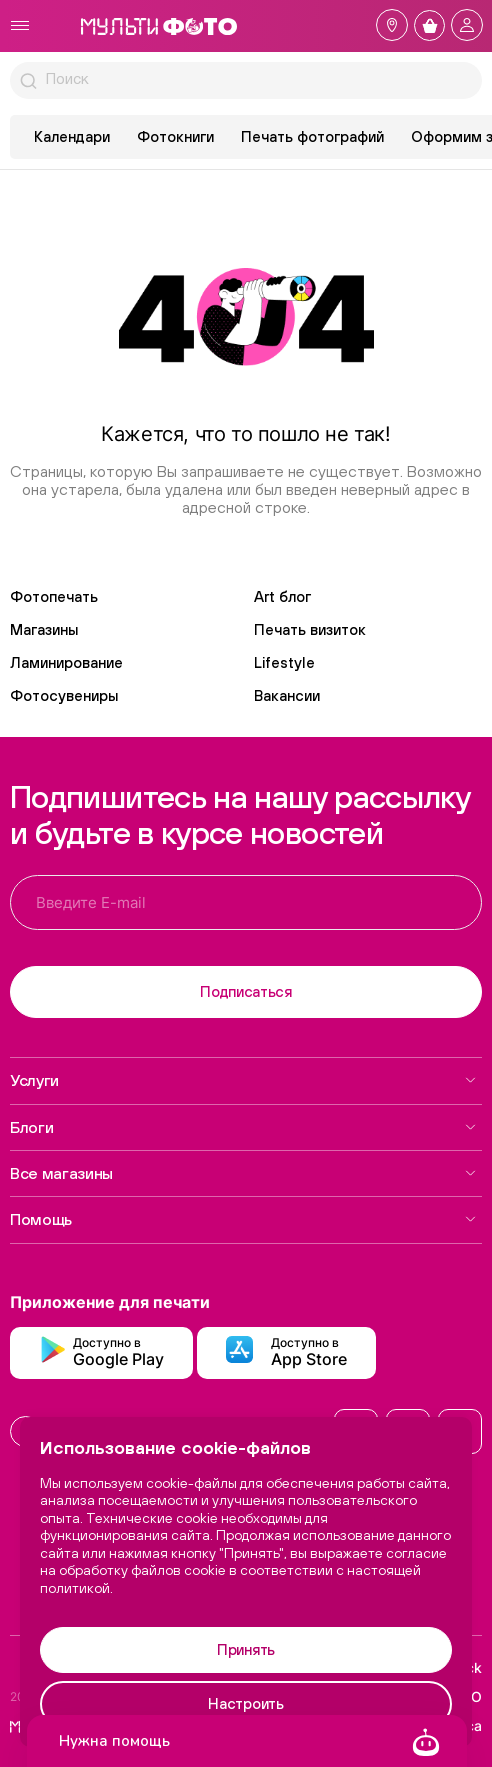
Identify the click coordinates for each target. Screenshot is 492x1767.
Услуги (243, 1080)
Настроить (245, 1703)
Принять (246, 1649)
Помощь (243, 1219)
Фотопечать (54, 596)
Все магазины (243, 1173)
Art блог (282, 596)
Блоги (243, 1127)
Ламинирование (66, 662)
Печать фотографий (312, 136)
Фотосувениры (64, 695)
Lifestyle (284, 662)
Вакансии (287, 695)
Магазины (44, 629)
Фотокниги (175, 136)
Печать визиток (310, 629)
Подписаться (246, 991)
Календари (72, 136)
